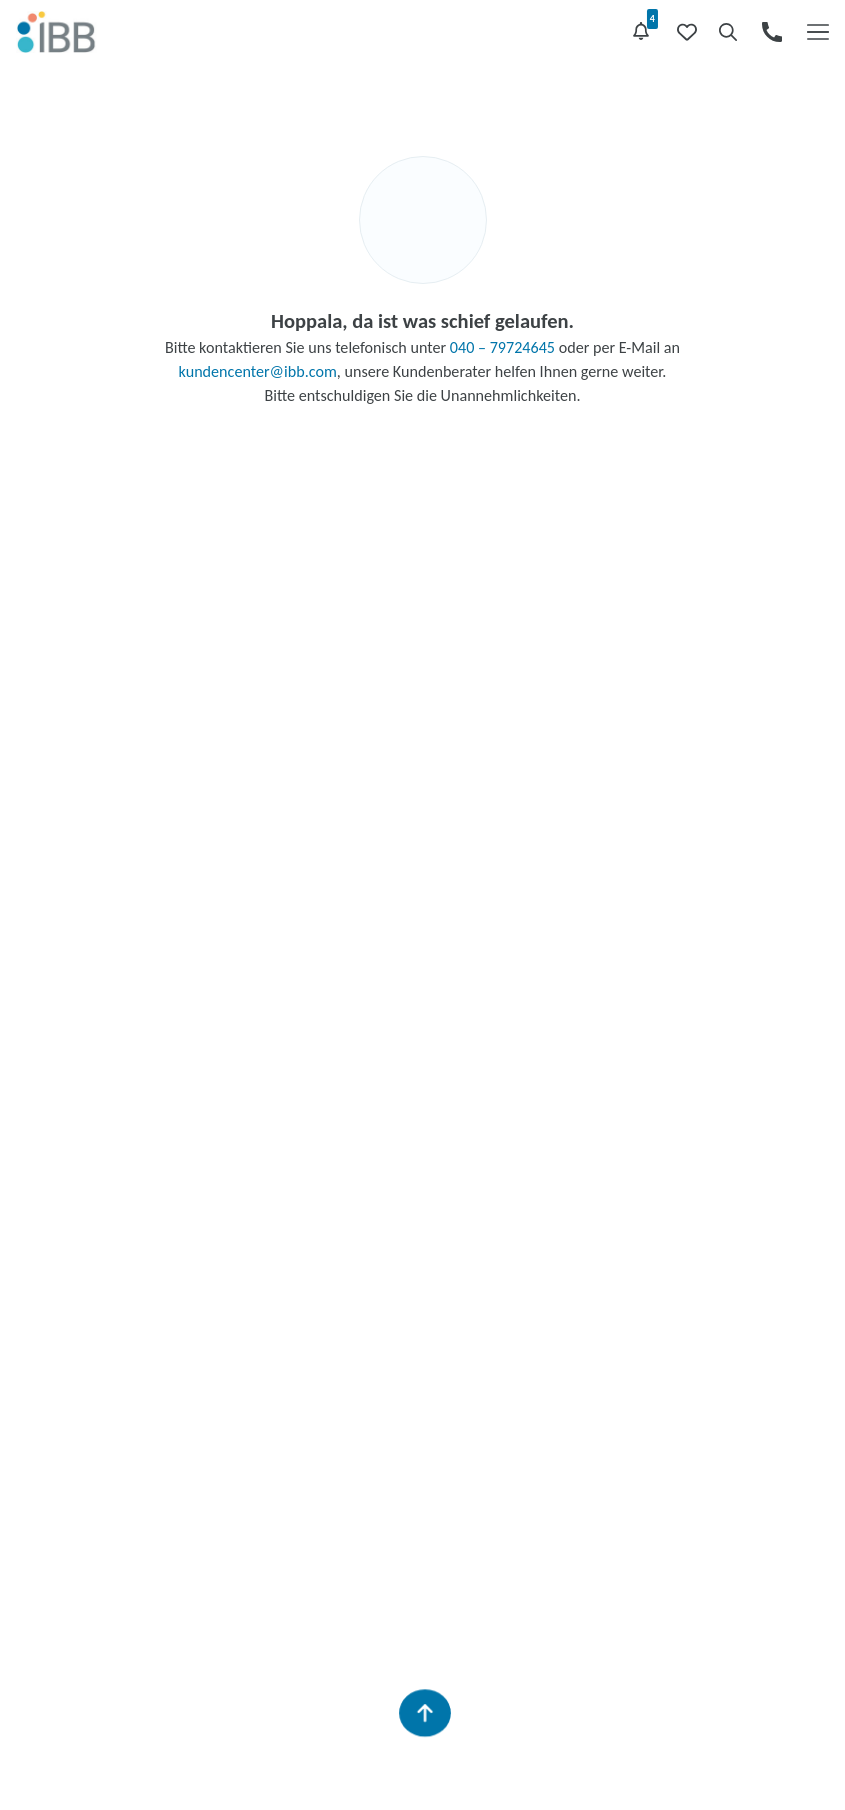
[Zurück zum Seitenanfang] (424, 1713)
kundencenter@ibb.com (258, 371)
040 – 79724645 (502, 347)
